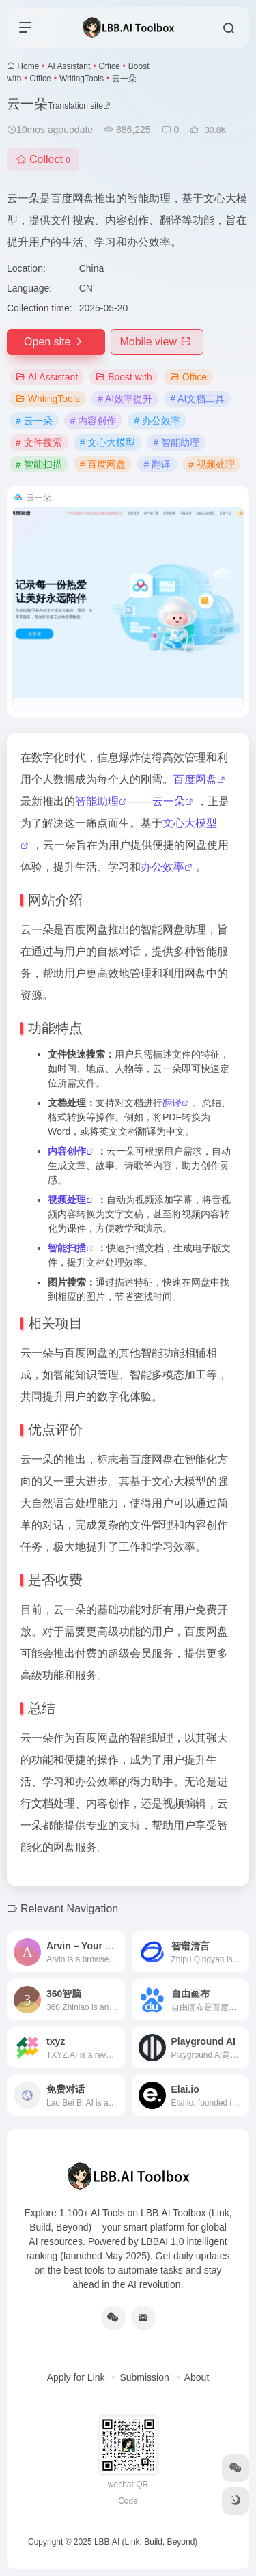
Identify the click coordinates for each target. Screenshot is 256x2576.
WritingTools (81, 78)
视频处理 (67, 1199)
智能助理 (97, 801)
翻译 (172, 1102)
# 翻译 (157, 464)
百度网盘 (195, 779)
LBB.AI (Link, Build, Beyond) (145, 2542)
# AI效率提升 (125, 398)
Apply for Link (76, 2377)
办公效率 (162, 867)
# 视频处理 (211, 464)
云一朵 (168, 801)
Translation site (79, 106)
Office (108, 66)
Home (28, 66)
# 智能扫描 (39, 464)
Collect (43, 159)
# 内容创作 (93, 420)
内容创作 (67, 1151)
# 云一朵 (34, 420)
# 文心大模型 (108, 442)
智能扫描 (67, 1248)
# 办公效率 (157, 420)
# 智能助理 (176, 442)
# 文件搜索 (39, 442)
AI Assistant (69, 66)
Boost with (124, 376)
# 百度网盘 (103, 464)
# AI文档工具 (197, 398)
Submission (144, 2377)
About (197, 2377)
